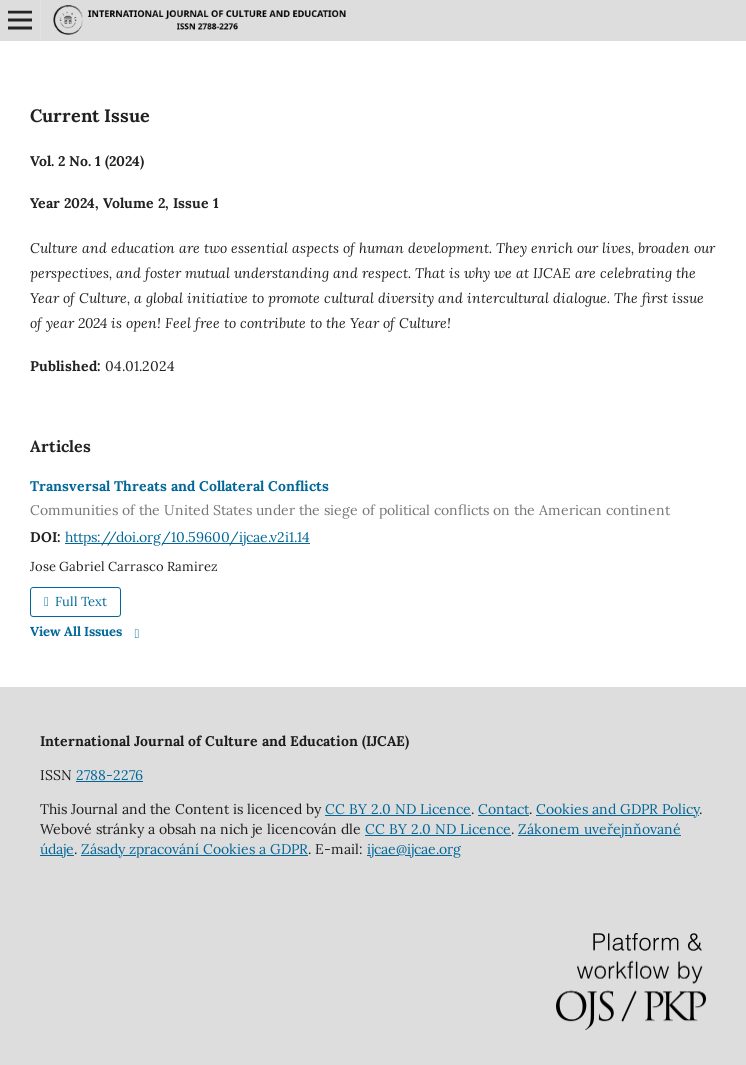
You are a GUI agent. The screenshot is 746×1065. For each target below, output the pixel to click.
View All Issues (76, 631)
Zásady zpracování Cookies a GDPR (194, 849)
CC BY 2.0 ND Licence (398, 809)
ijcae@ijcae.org (414, 849)
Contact (503, 809)
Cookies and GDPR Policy (617, 809)
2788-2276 (109, 775)
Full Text (79, 601)
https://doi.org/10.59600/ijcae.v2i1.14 (187, 537)
